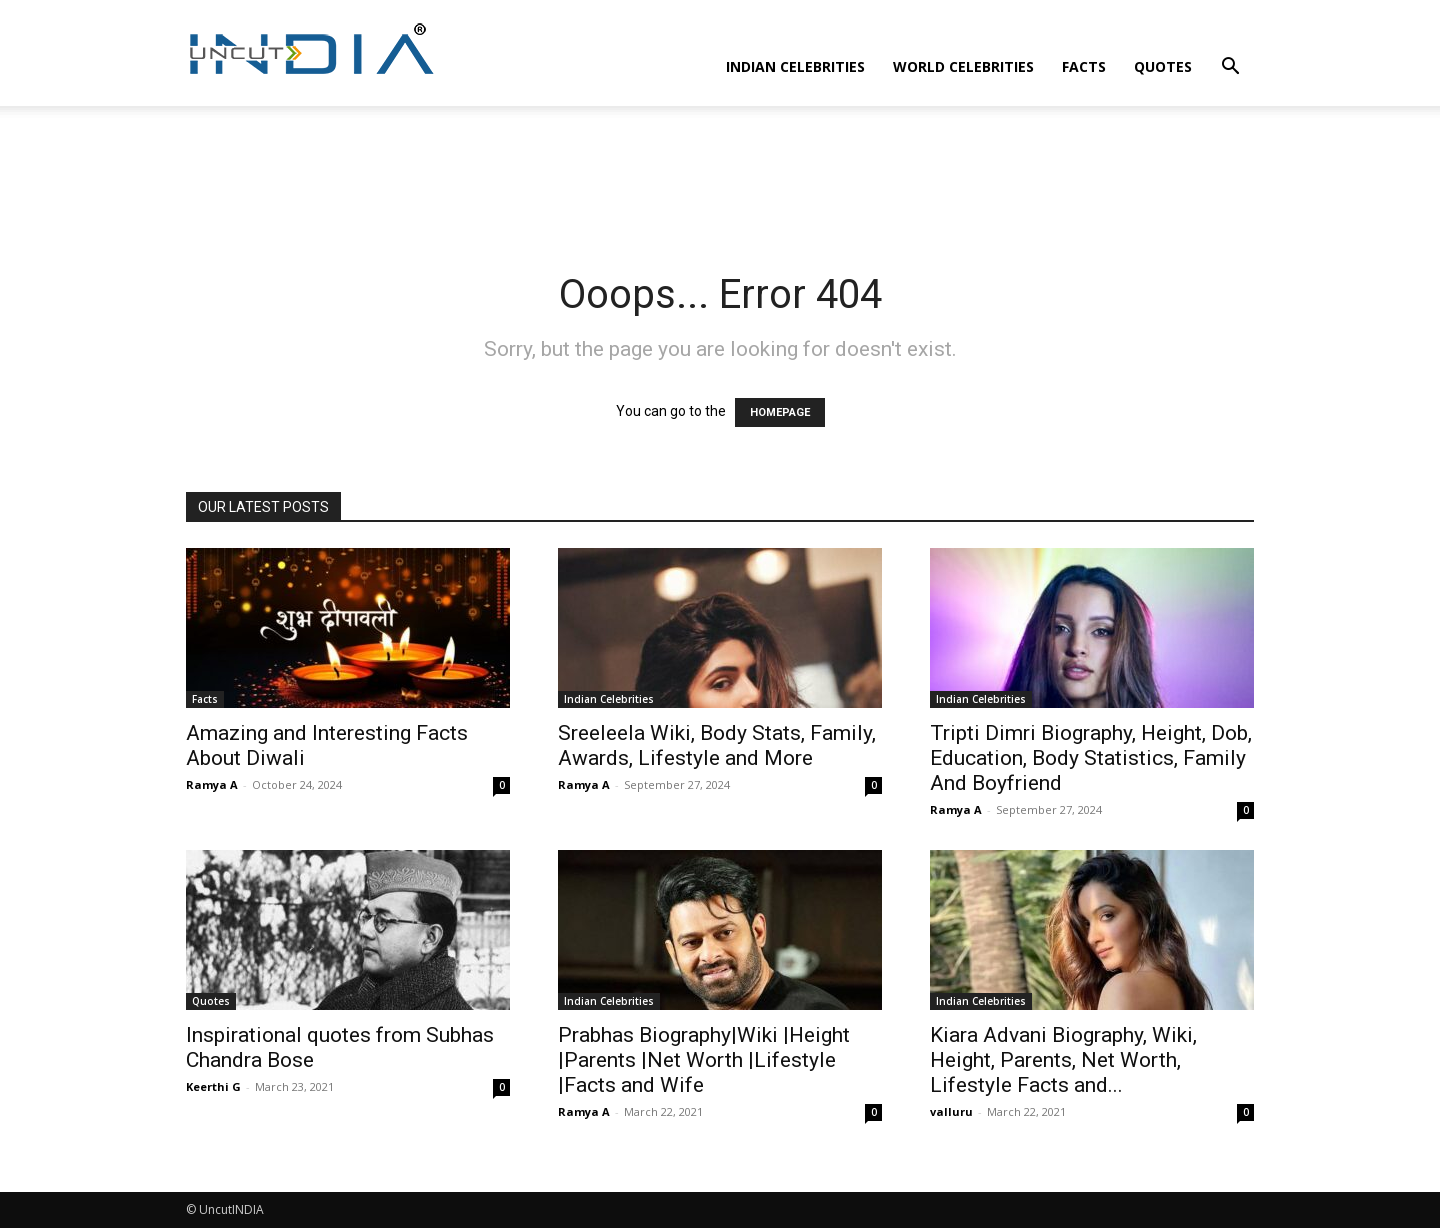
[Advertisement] (720, 175)
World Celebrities (963, 66)
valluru (951, 1111)
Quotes (1163, 66)
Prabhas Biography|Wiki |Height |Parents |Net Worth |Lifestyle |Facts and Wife (704, 1060)
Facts (1084, 66)
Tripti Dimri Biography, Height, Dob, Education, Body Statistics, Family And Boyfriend (1091, 758)
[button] (1230, 68)
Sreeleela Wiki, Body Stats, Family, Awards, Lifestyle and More (717, 745)
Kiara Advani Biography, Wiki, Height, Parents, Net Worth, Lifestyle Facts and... (1063, 1060)
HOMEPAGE (780, 412)
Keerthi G (213, 1086)
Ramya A (212, 784)
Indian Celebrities (795, 66)
